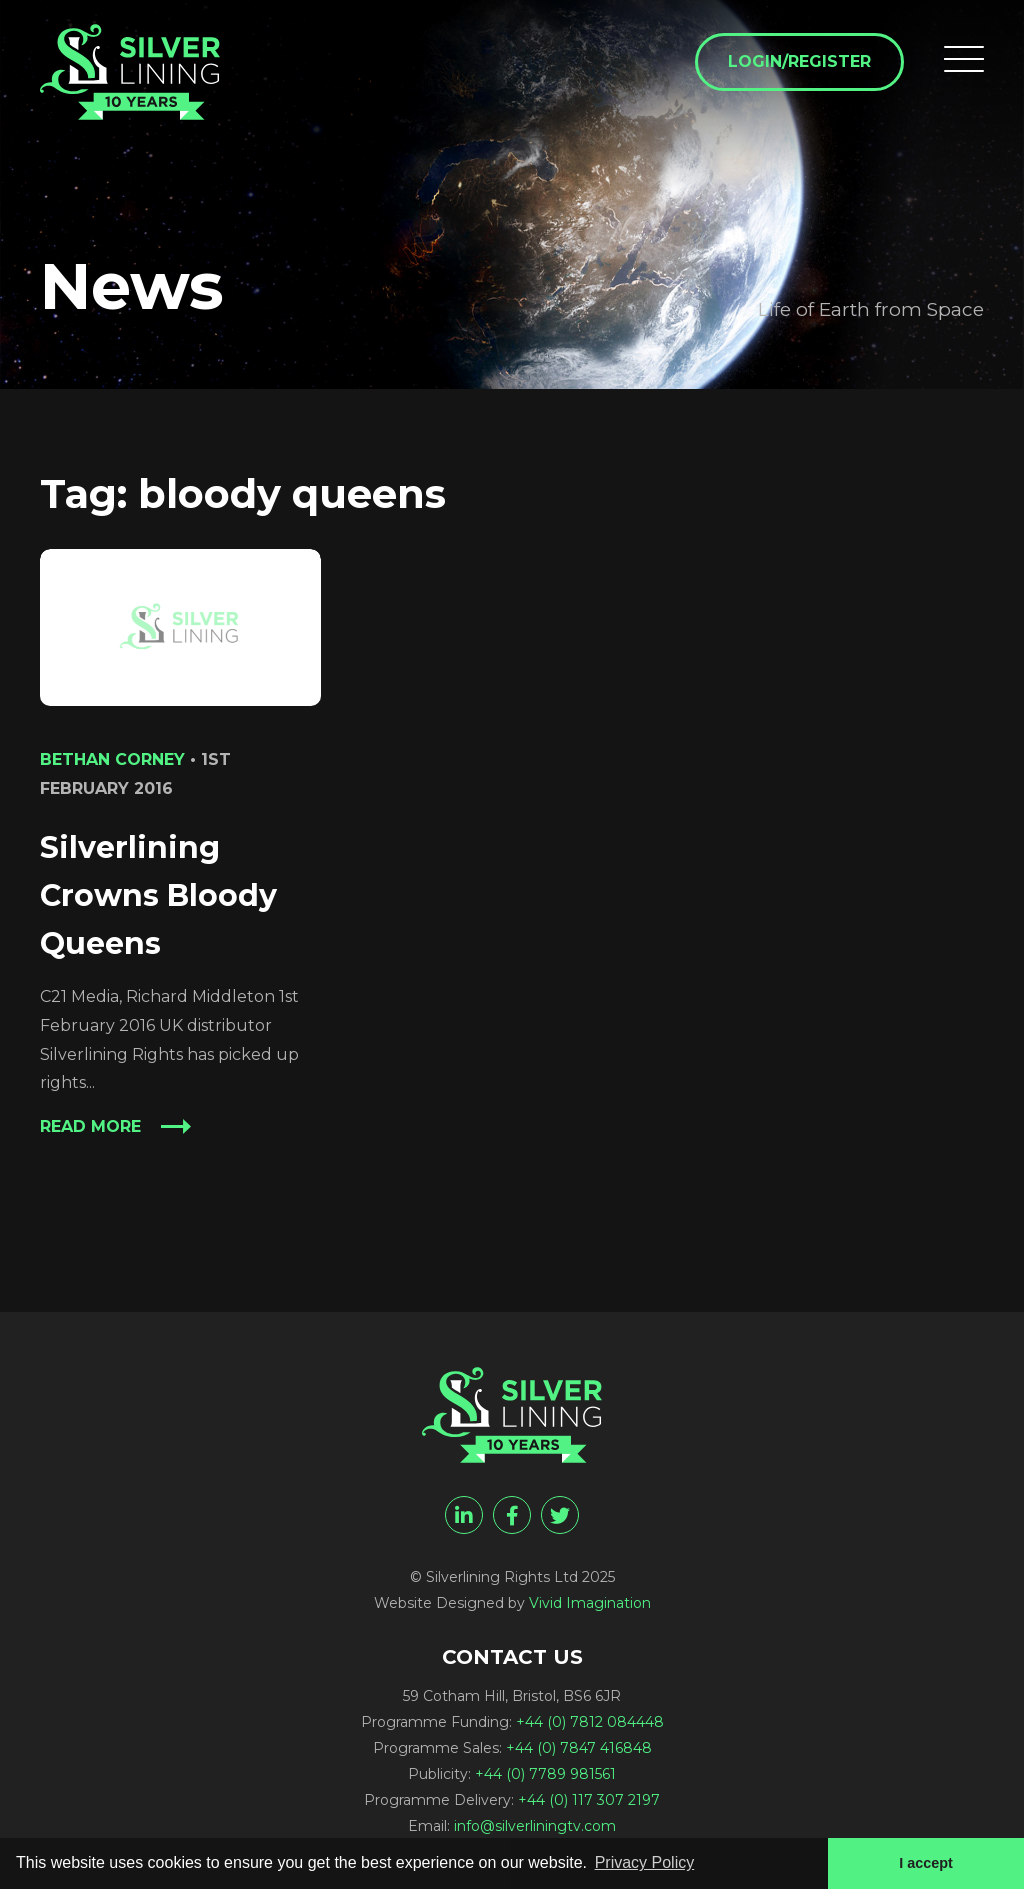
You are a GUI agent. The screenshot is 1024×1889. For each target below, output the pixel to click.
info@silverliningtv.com (535, 1826)
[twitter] (560, 1515)
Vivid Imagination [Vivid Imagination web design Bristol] (590, 1603)
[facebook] (512, 1515)
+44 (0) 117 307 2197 (589, 1800)
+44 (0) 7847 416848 (579, 1748)
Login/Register (799, 61)
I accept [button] (926, 1863)
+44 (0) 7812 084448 (590, 1722)
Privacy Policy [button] (645, 1862)
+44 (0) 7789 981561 (545, 1774)
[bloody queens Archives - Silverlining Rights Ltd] (130, 72)
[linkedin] (464, 1515)
